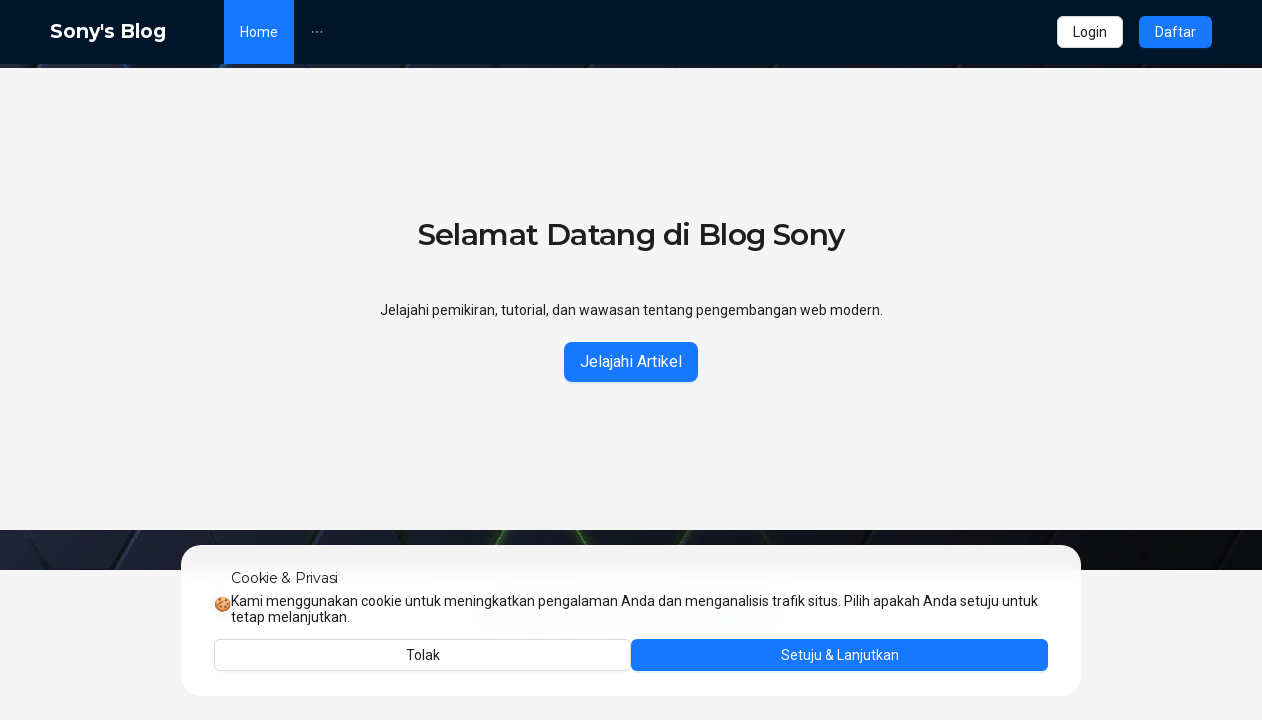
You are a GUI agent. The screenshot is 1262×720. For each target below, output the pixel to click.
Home (259, 32)
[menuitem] (259, 32)
